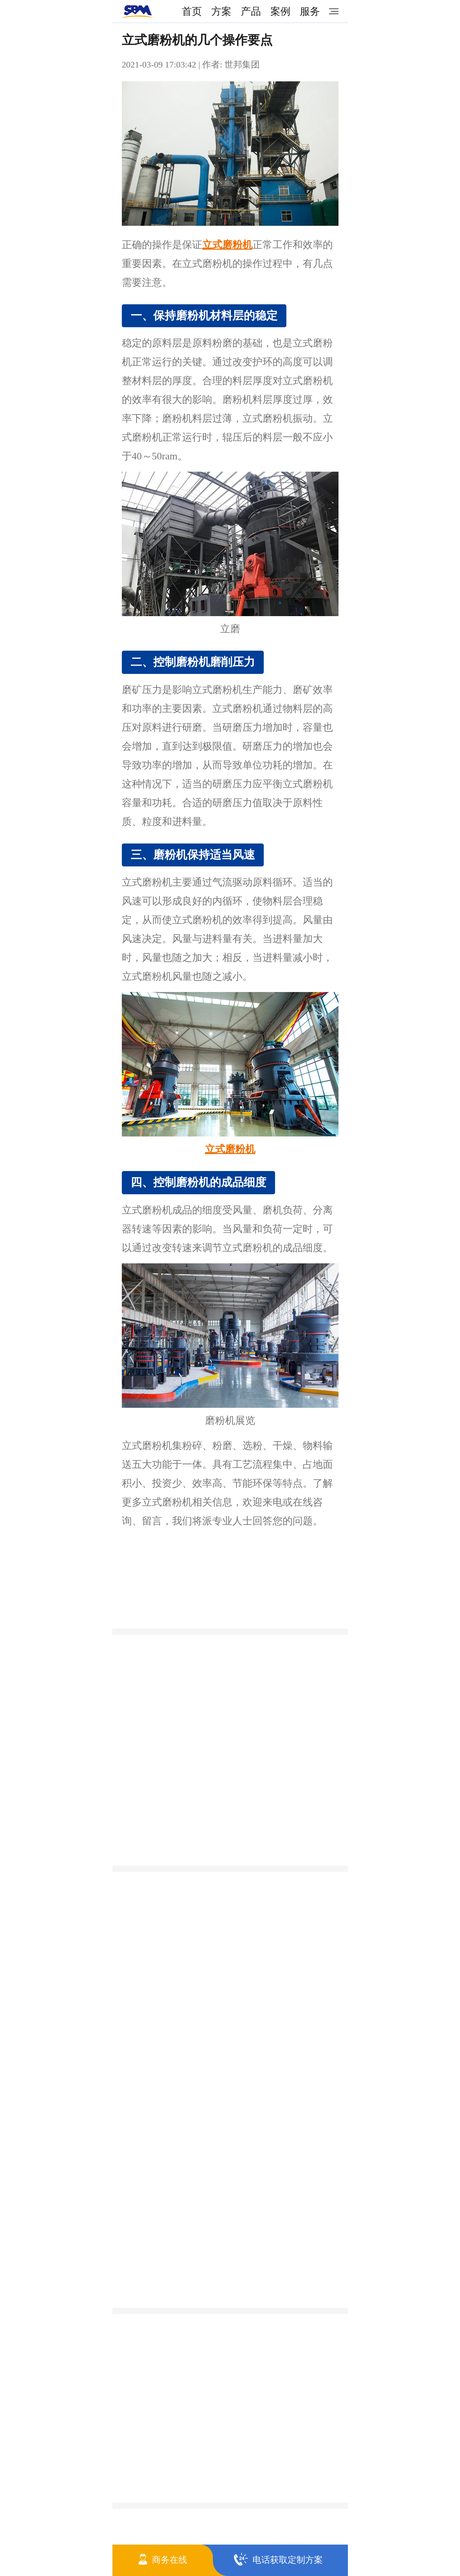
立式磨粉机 (227, 244)
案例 (280, 11)
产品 (251, 11)
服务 (310, 11)
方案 (221, 11)
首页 (192, 11)
